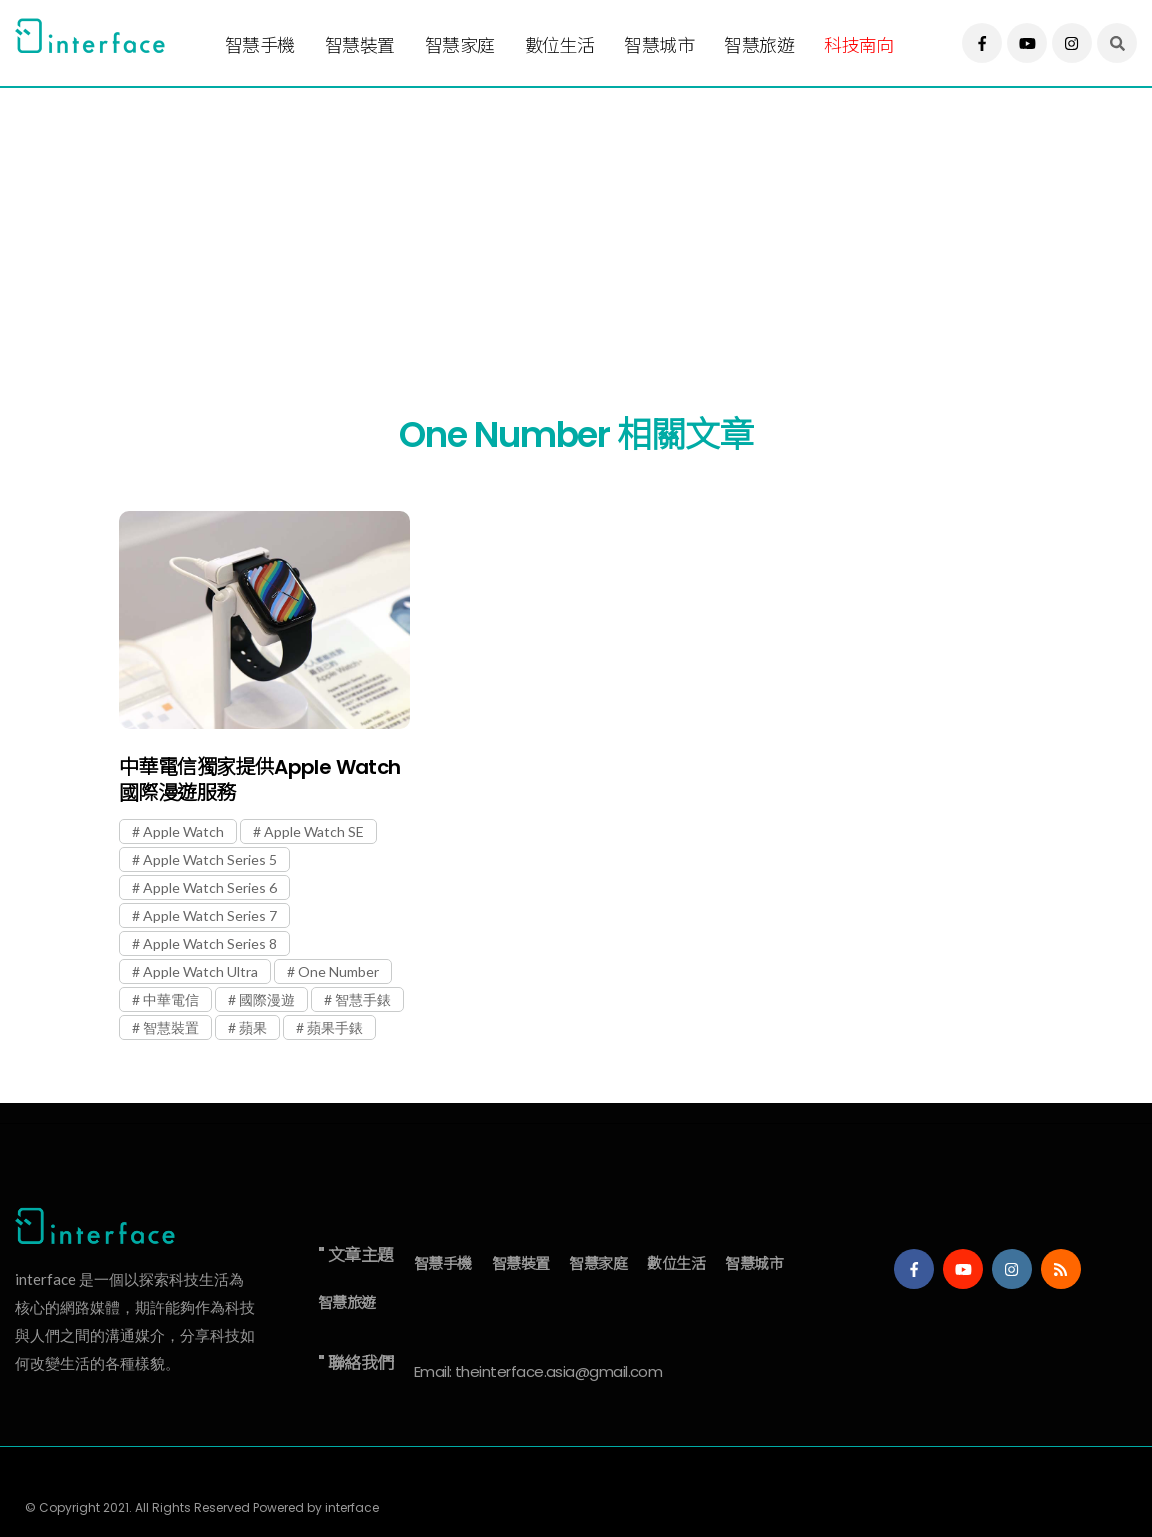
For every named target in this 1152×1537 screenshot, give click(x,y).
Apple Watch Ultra (200, 971)
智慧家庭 (460, 45)
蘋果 (253, 1027)
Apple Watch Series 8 (210, 943)
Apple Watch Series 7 (210, 915)
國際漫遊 (267, 999)
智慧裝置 (360, 45)
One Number (338, 971)
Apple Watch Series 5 (210, 859)
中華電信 (171, 999)
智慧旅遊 (759, 45)
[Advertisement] (571, 227)
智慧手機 (260, 45)
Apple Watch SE (314, 831)
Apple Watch (183, 831)
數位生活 (560, 45)
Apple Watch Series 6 (210, 887)
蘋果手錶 (335, 1027)
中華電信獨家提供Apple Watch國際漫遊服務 (260, 780)
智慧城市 (659, 45)
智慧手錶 (363, 999)
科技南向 (859, 45)
